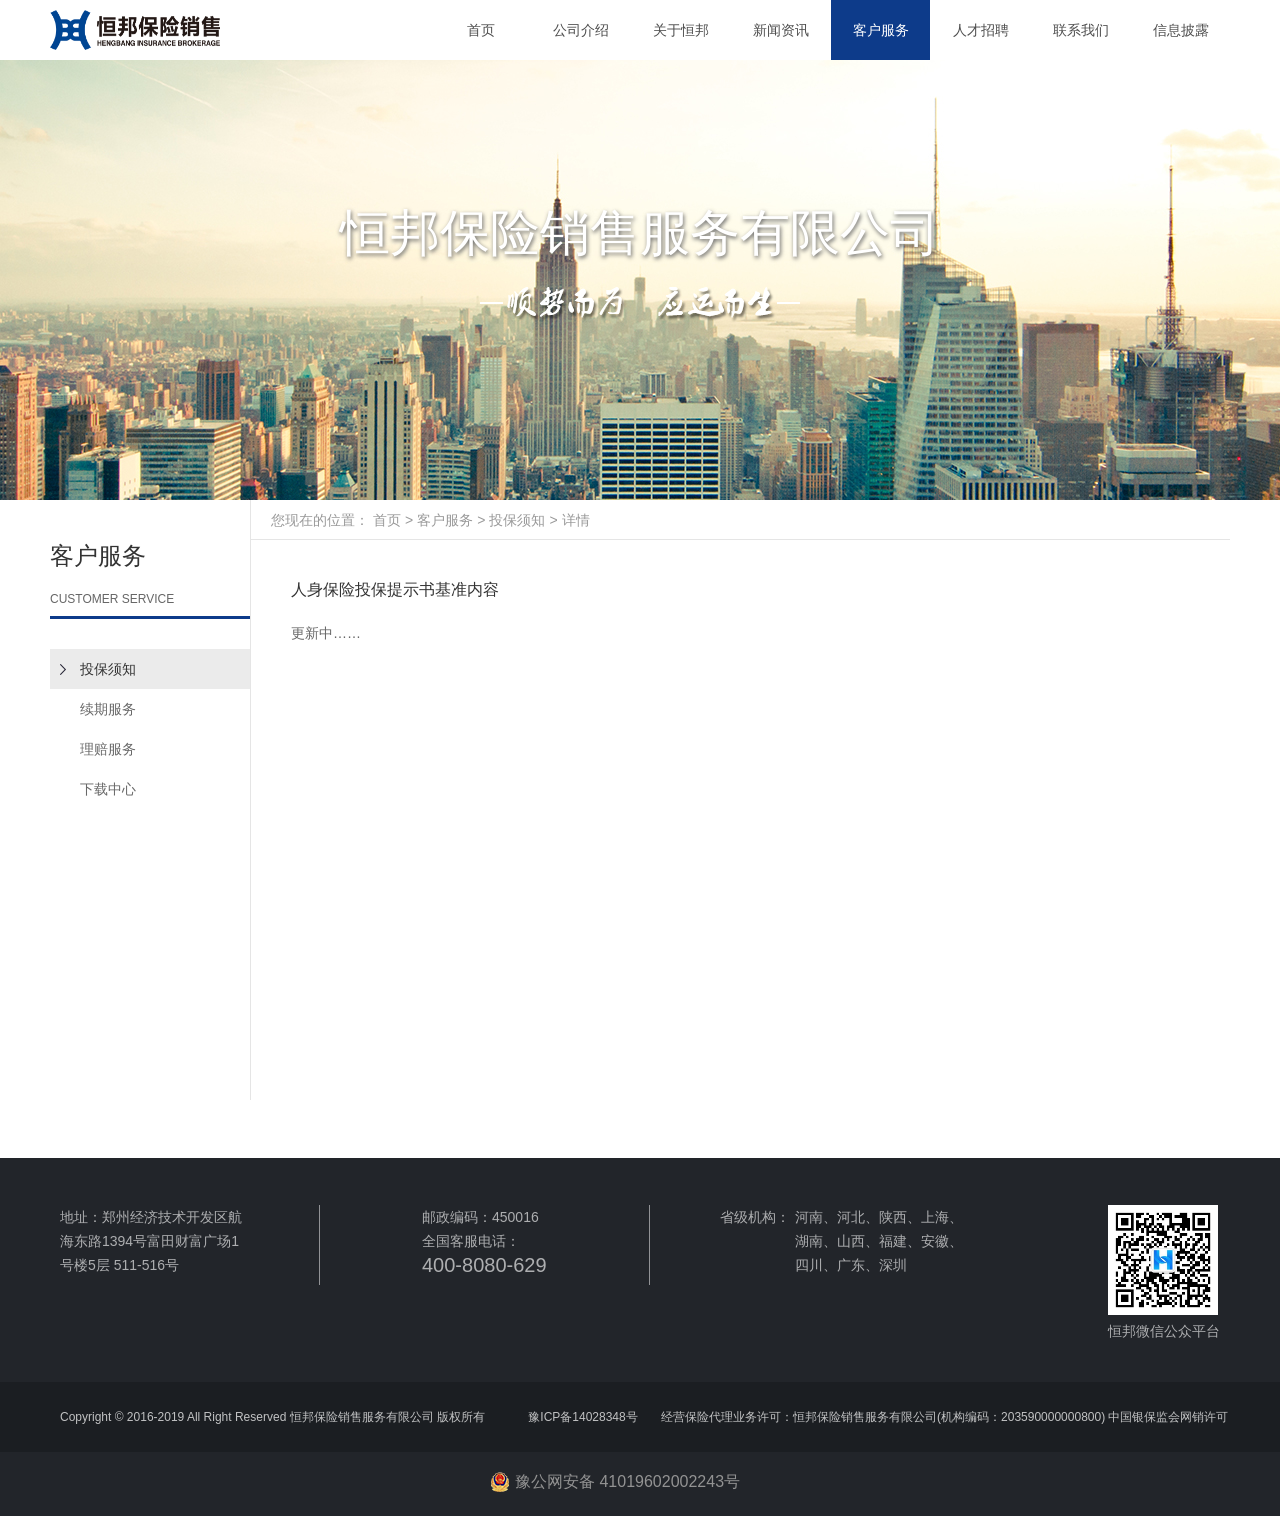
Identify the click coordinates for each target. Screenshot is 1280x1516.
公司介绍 (581, 30)
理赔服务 (108, 749)
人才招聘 (981, 30)
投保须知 (108, 669)
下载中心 (108, 789)
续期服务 (108, 709)
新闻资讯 (781, 30)
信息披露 (1181, 30)
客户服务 (881, 30)
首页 (481, 30)
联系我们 (1081, 30)
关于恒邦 (681, 30)
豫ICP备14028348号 (584, 1417)
